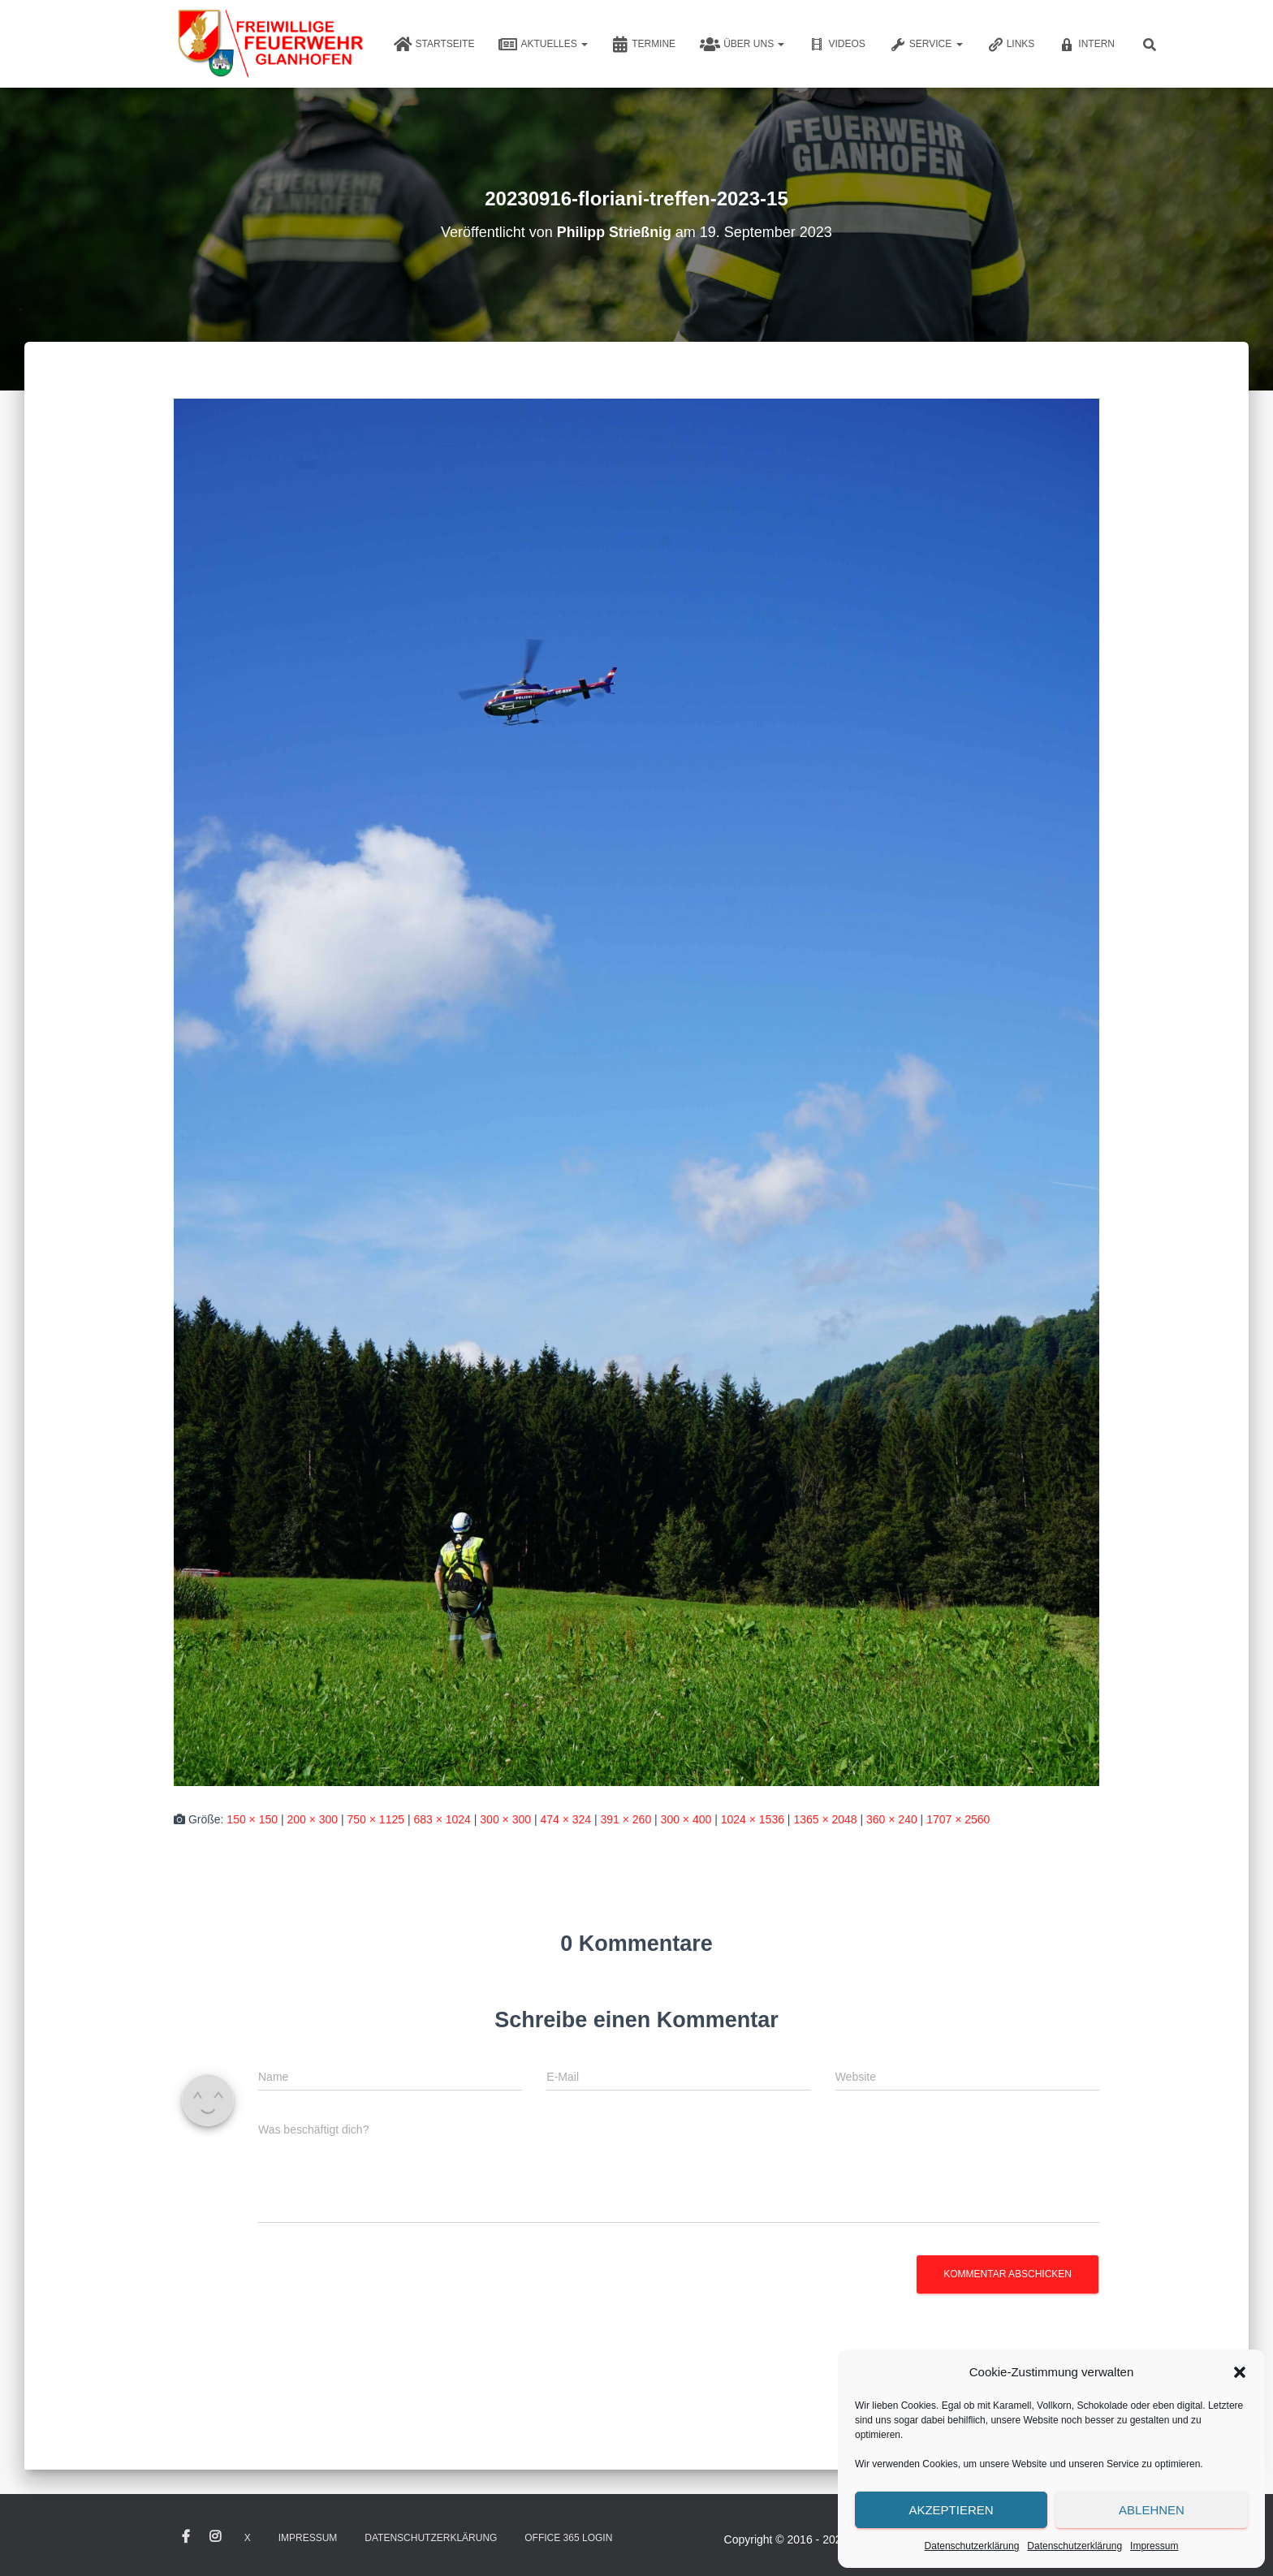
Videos (837, 45)
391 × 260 (626, 1819)
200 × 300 (312, 1819)
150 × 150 (252, 1819)
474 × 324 (565, 1819)
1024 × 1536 (752, 1819)
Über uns (742, 45)
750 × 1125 (375, 1819)
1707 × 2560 (958, 1819)
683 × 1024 (441, 1819)
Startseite (434, 45)
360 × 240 (891, 1819)
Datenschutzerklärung (972, 2546)
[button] (1240, 2372)
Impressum (1154, 2546)
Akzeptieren (950, 2510)
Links (1011, 45)
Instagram (215, 2537)
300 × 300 (505, 1819)
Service (926, 45)
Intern (1087, 45)
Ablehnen (1152, 2510)
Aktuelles (543, 45)
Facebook (186, 2537)
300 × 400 (686, 1819)
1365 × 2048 (825, 1819)
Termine (643, 45)
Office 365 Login (568, 2538)
